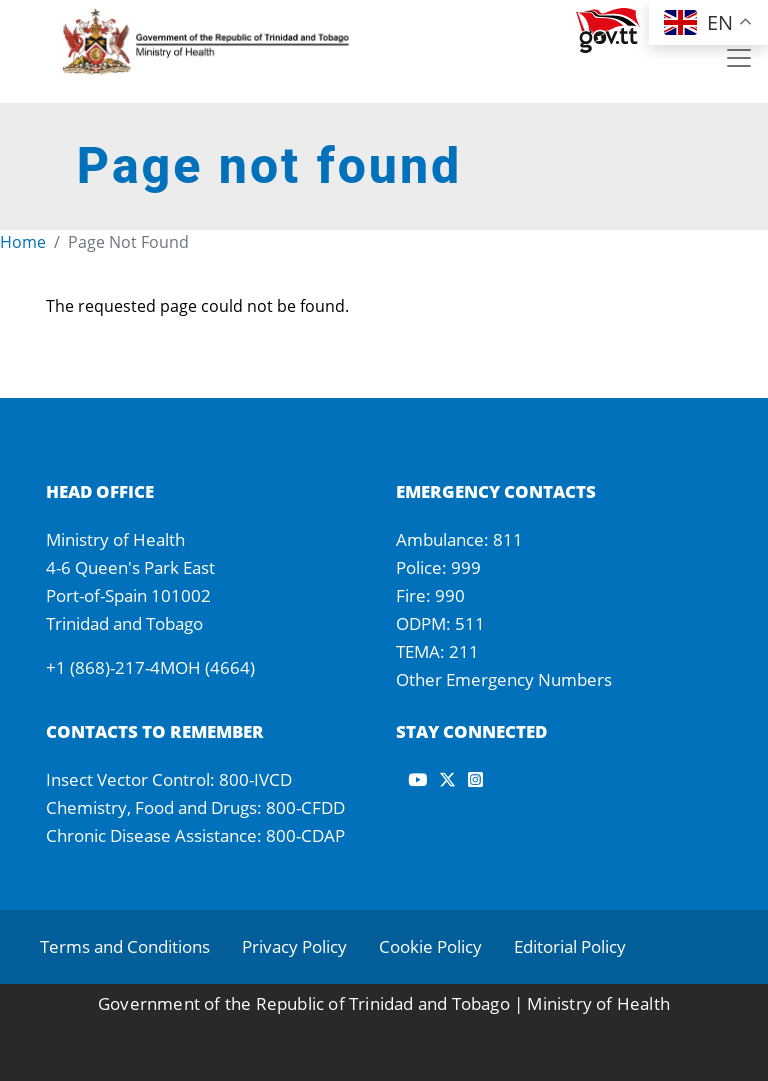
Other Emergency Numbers (504, 679)
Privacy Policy (294, 946)
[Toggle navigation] (739, 58)
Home (23, 242)
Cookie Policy (430, 946)
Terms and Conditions (125, 946)
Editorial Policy (570, 946)
